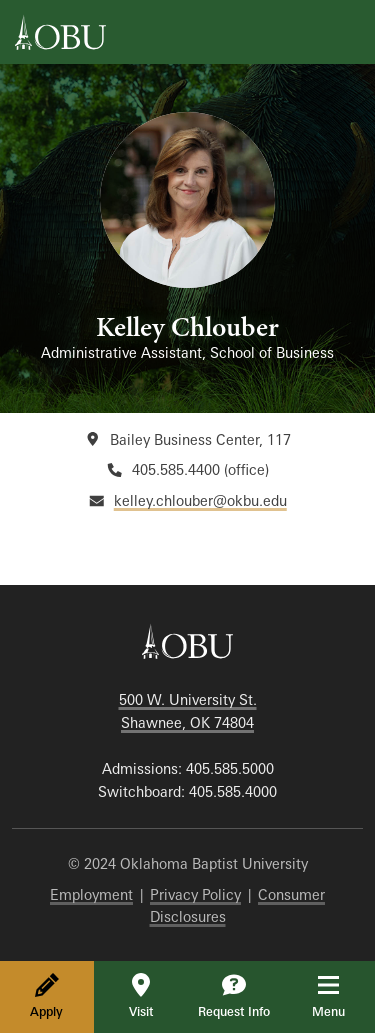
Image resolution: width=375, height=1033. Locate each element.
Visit (141, 996)
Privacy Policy (195, 894)
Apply (46, 996)
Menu (342, 996)
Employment (91, 894)
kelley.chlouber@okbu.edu (200, 500)
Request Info (234, 996)
